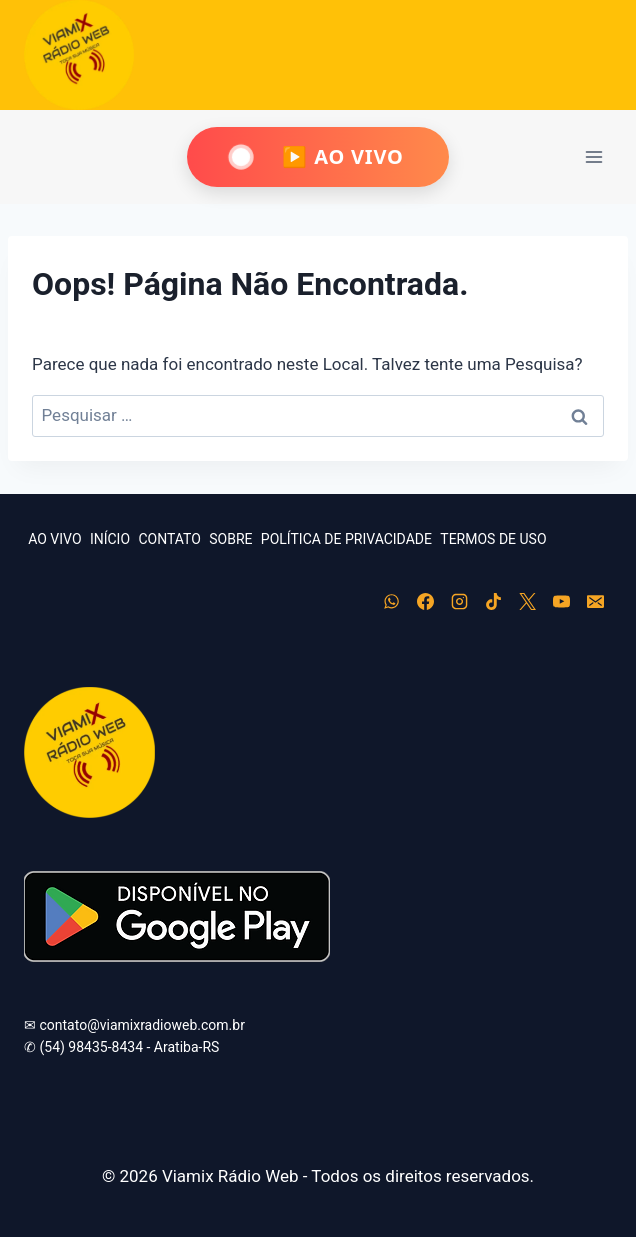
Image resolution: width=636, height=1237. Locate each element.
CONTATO (169, 539)
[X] (527, 602)
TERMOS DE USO (493, 539)
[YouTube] (561, 602)
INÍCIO (110, 539)
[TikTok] (493, 602)
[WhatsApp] (391, 602)
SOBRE (230, 539)
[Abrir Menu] (593, 156)
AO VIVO (54, 539)
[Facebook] (425, 602)
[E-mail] (595, 602)
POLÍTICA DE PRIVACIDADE (346, 539)
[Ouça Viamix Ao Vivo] (317, 157)
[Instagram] (459, 602)
